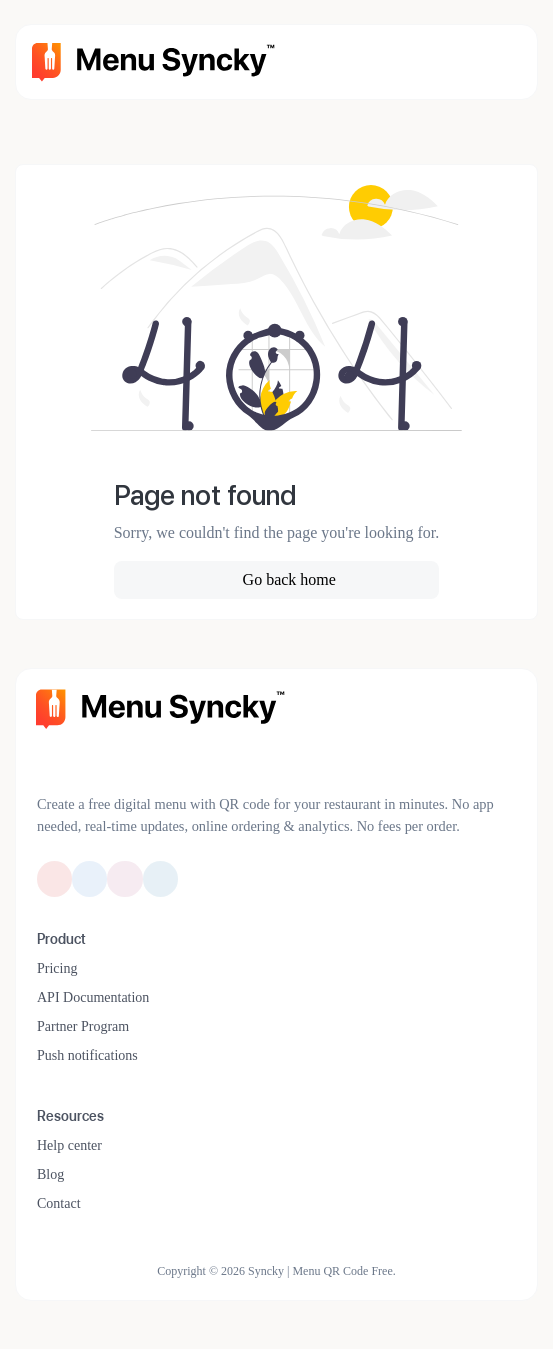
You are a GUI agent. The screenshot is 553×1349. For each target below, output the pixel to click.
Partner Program (83, 1026)
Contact (59, 1203)
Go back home (287, 579)
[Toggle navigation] (494, 62)
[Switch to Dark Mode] (82, 765)
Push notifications (87, 1055)
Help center (69, 1145)
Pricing (57, 968)
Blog (50, 1174)
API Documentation (93, 997)
